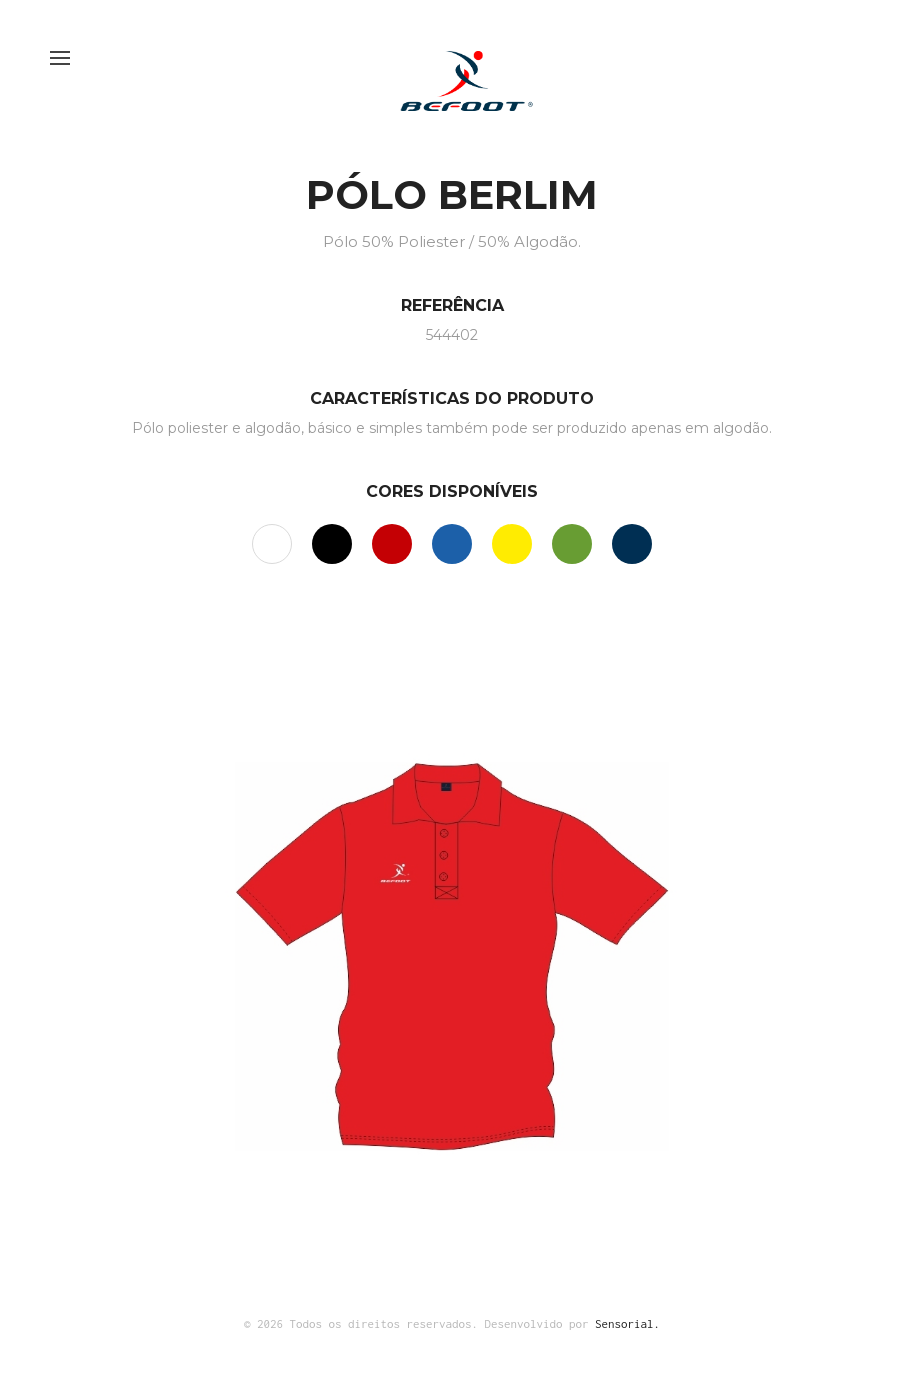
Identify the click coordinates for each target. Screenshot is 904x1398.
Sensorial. (627, 1323)
